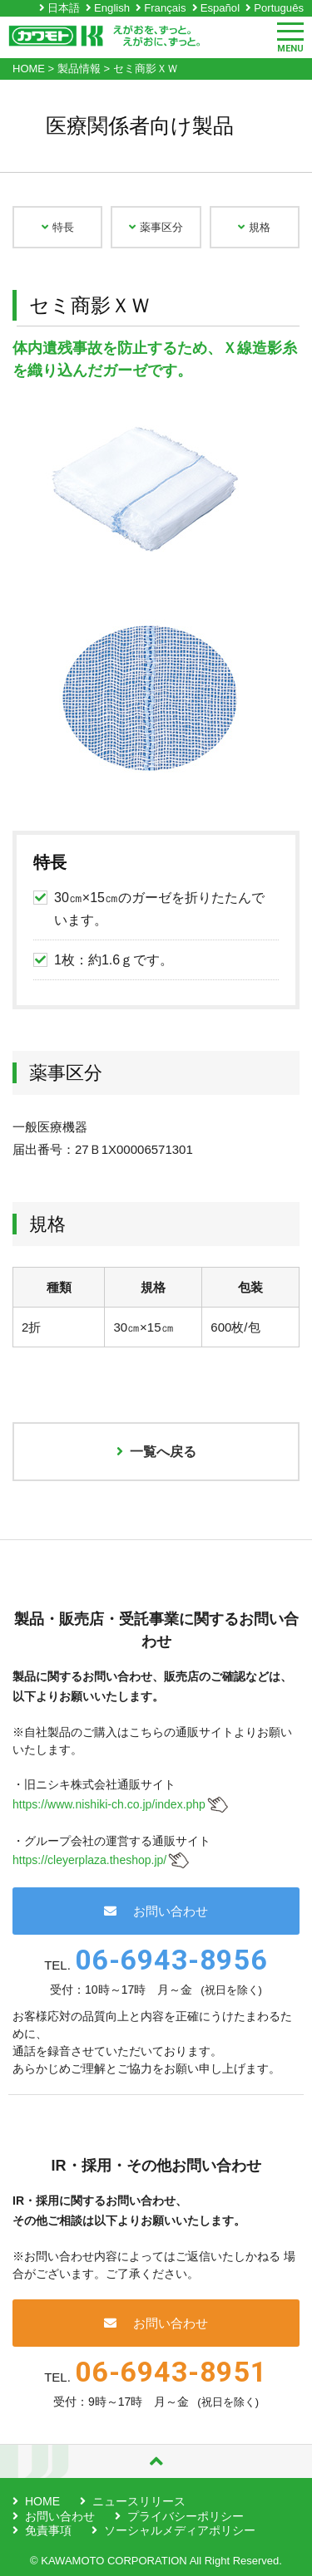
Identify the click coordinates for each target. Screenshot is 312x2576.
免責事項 (48, 2530)
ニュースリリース (139, 2501)
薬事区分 (156, 227)
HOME (42, 2501)
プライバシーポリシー (185, 2516)
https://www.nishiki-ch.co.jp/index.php (109, 1804)
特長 (58, 227)
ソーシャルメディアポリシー (179, 2530)
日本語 (63, 8)
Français (165, 8)
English (112, 8)
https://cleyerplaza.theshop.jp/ (89, 1860)
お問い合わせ (156, 1911)
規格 (254, 227)
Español (220, 8)
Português (279, 8)
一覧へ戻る (156, 1452)
